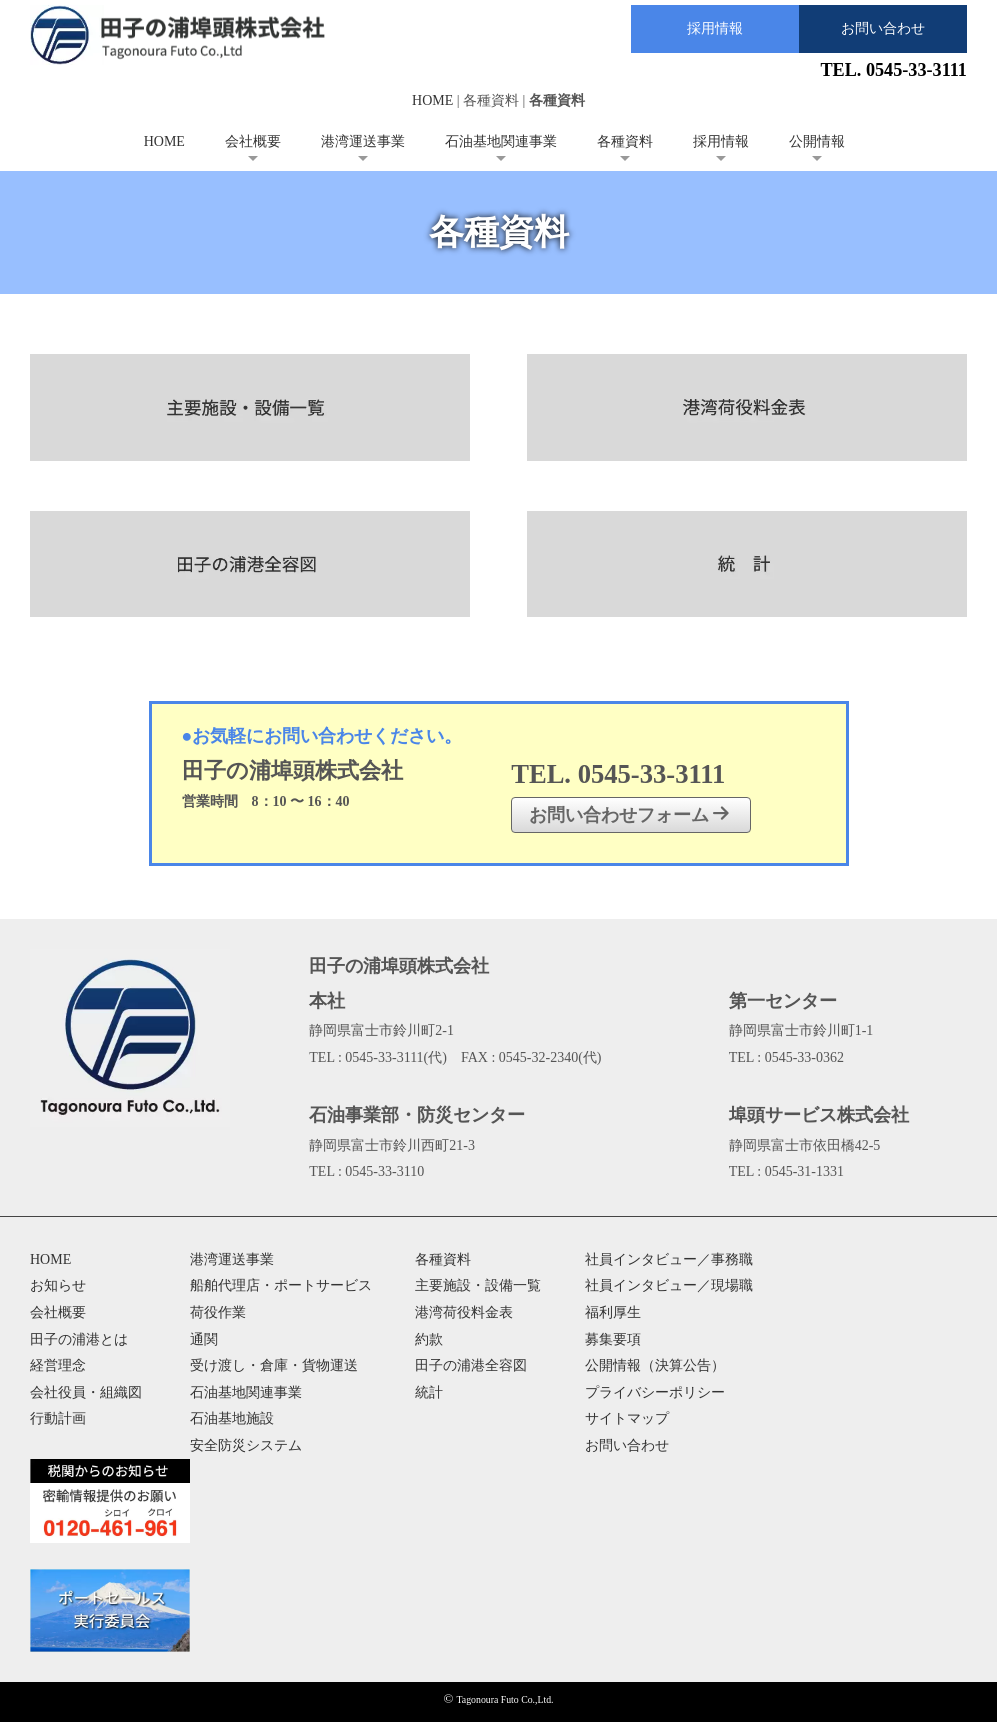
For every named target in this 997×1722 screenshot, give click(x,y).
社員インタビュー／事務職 (669, 1259)
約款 (429, 1339)
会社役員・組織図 (86, 1392)
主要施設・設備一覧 (478, 1285)
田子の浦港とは (79, 1339)
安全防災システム (246, 1445)
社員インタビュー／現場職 (669, 1285)
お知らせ (58, 1285)
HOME (432, 100)
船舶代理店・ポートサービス (281, 1285)
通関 (204, 1339)
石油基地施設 (232, 1418)
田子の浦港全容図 (471, 1365)
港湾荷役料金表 (464, 1312)
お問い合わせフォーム (629, 814)
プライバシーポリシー (655, 1392)
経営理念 (58, 1365)
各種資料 (625, 141)
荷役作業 (218, 1312)
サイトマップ (627, 1418)
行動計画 (58, 1418)
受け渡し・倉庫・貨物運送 (274, 1365)
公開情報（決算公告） (655, 1365)
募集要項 (613, 1339)
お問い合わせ (883, 28)
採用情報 (715, 28)
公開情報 (817, 141)
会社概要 (253, 141)
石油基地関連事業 (501, 141)
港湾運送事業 (363, 141)
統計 (429, 1392)
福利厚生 (613, 1312)
